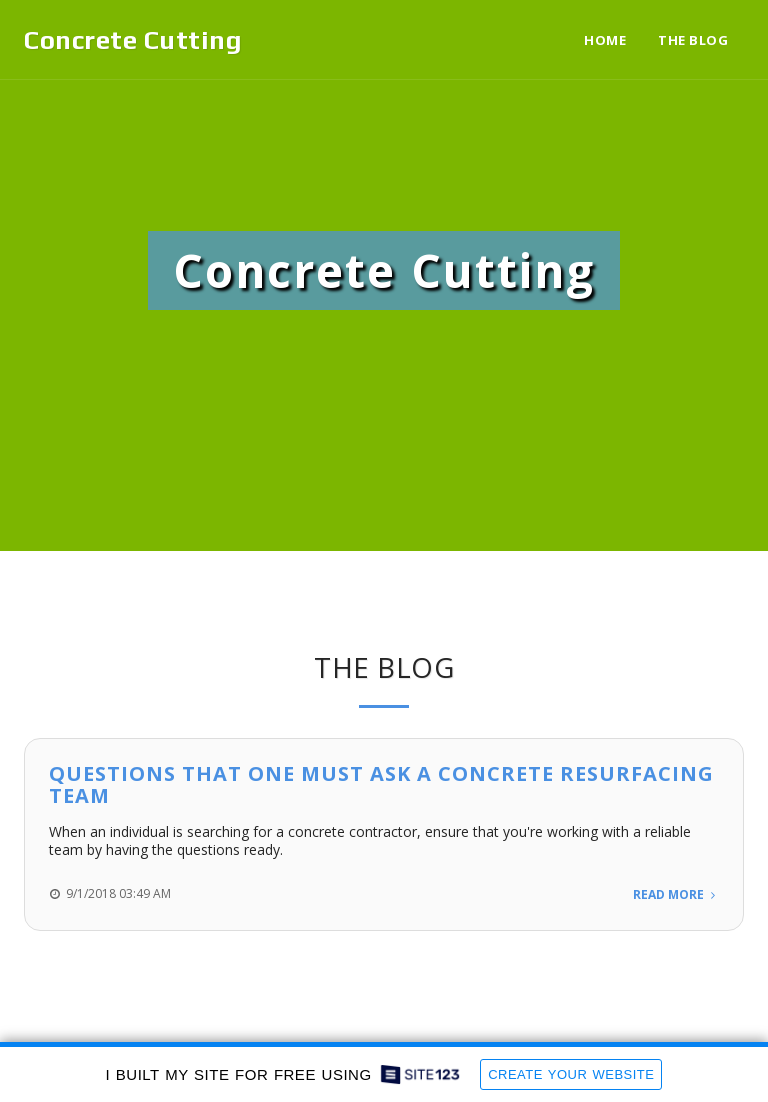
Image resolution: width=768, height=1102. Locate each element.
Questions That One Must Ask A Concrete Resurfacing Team (381, 784)
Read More (676, 894)
